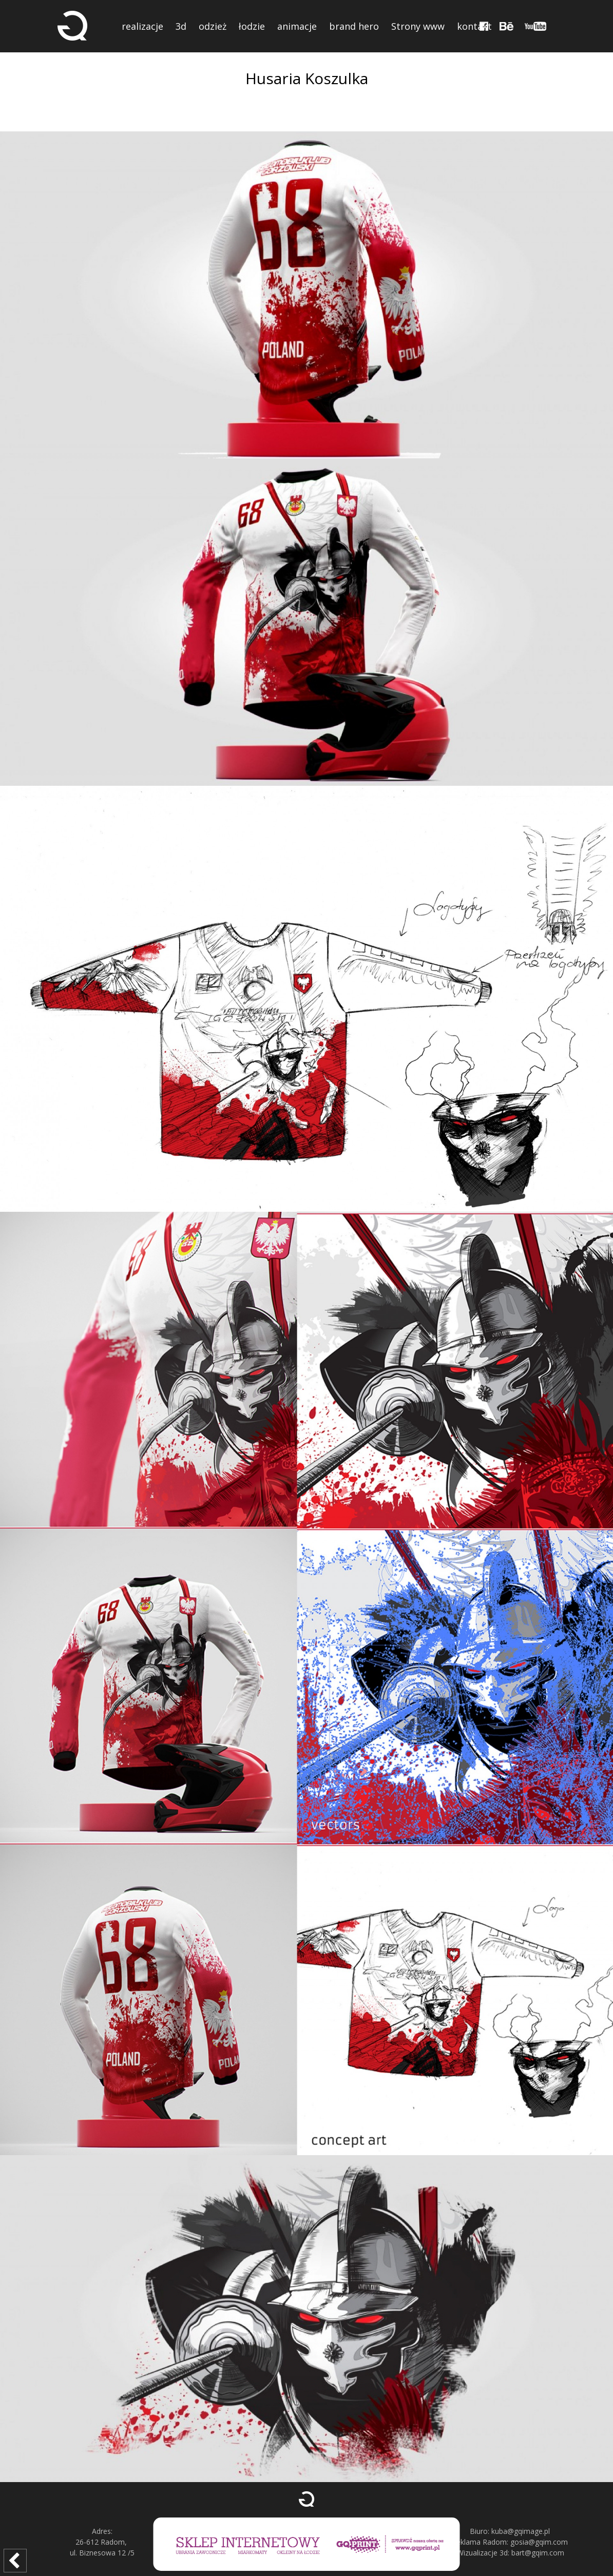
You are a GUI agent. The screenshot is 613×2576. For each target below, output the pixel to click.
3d (181, 26)
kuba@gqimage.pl (520, 2531)
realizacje (142, 26)
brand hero (354, 26)
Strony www (418, 26)
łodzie (252, 26)
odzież (212, 26)
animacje (297, 26)
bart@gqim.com (537, 2553)
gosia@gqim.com (539, 2542)
